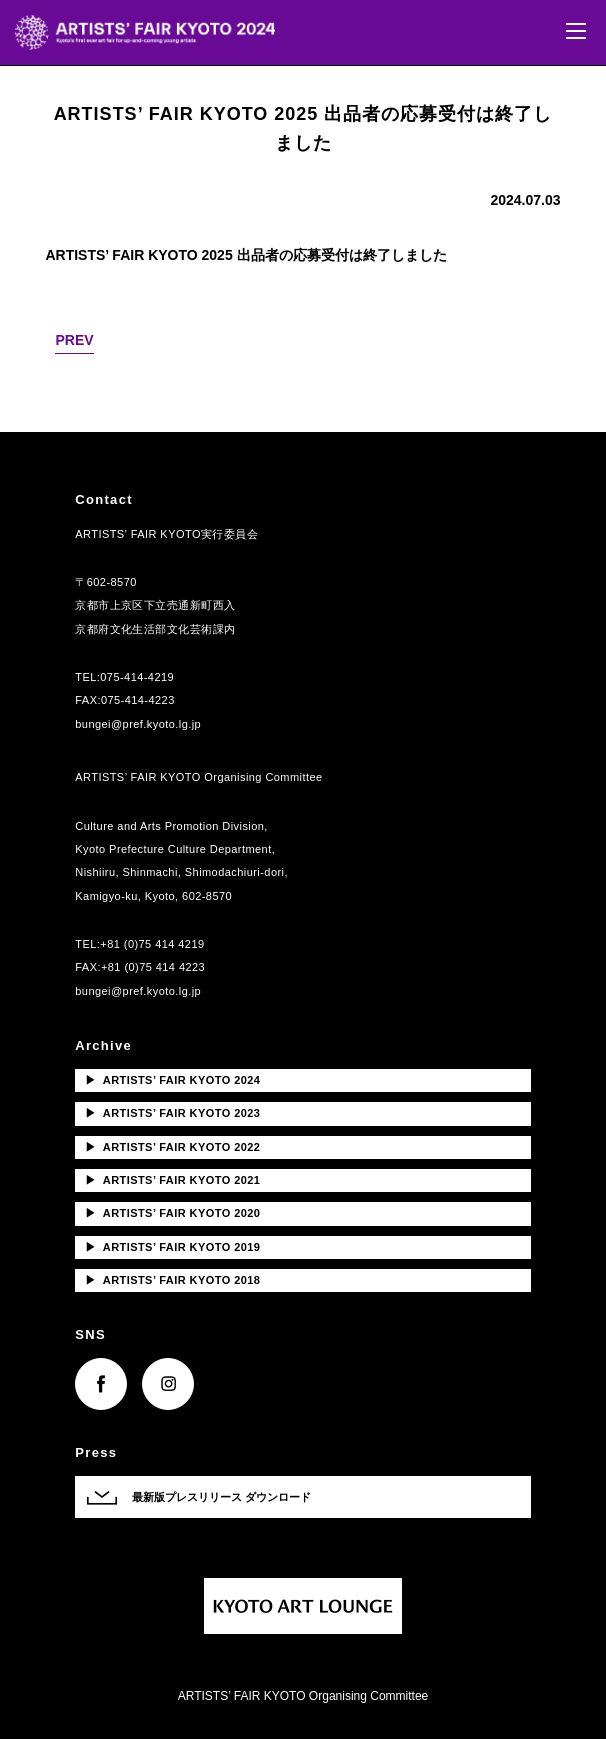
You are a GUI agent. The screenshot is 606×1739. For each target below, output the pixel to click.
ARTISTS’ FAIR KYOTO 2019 (172, 1247)
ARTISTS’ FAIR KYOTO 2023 (172, 1113)
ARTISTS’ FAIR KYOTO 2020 (172, 1213)
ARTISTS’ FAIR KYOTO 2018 (172, 1280)
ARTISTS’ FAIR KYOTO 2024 (172, 1080)
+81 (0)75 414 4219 (152, 944)
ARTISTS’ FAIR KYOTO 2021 (172, 1180)
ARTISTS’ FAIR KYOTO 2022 (172, 1147)
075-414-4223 (138, 700)
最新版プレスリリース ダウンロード (221, 1497)
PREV (74, 340)
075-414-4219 (137, 677)
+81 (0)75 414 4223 (153, 967)
